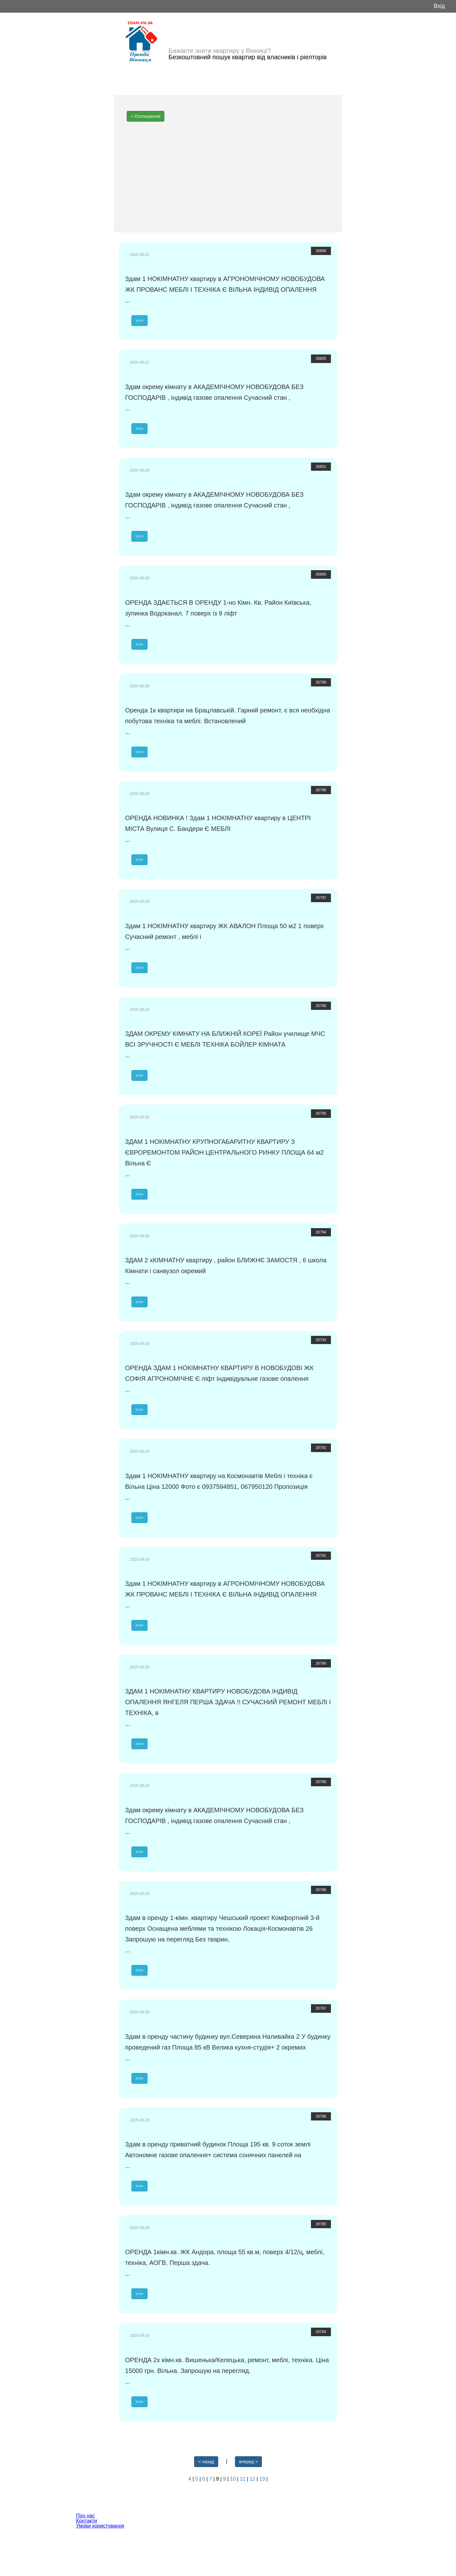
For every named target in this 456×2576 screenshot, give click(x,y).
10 (233, 2479)
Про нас (85, 2515)
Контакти (86, 2520)
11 (243, 2479)
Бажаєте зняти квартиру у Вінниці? (219, 50)
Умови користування (100, 2525)
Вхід (439, 6)
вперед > (248, 2461)
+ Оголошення (145, 116)
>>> (139, 320)
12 (253, 2479)
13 (262, 2479)
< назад (206, 2461)
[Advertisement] (228, 178)
